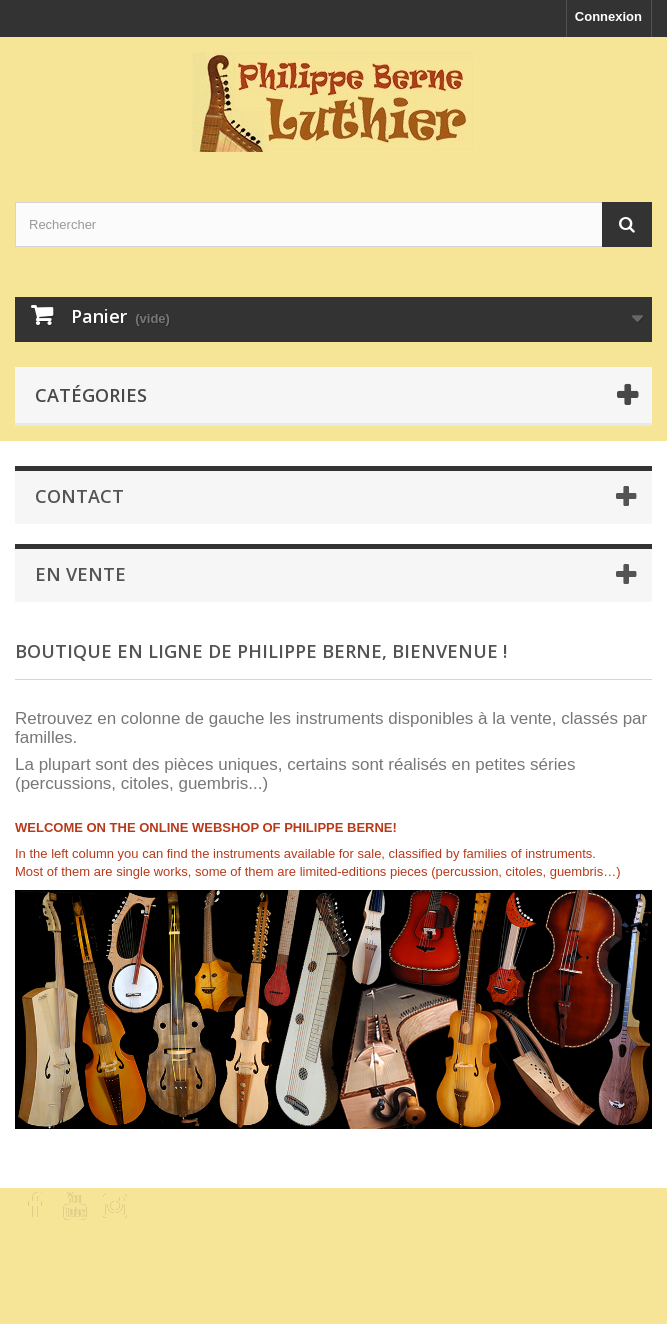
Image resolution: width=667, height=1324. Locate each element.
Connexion (608, 16)
